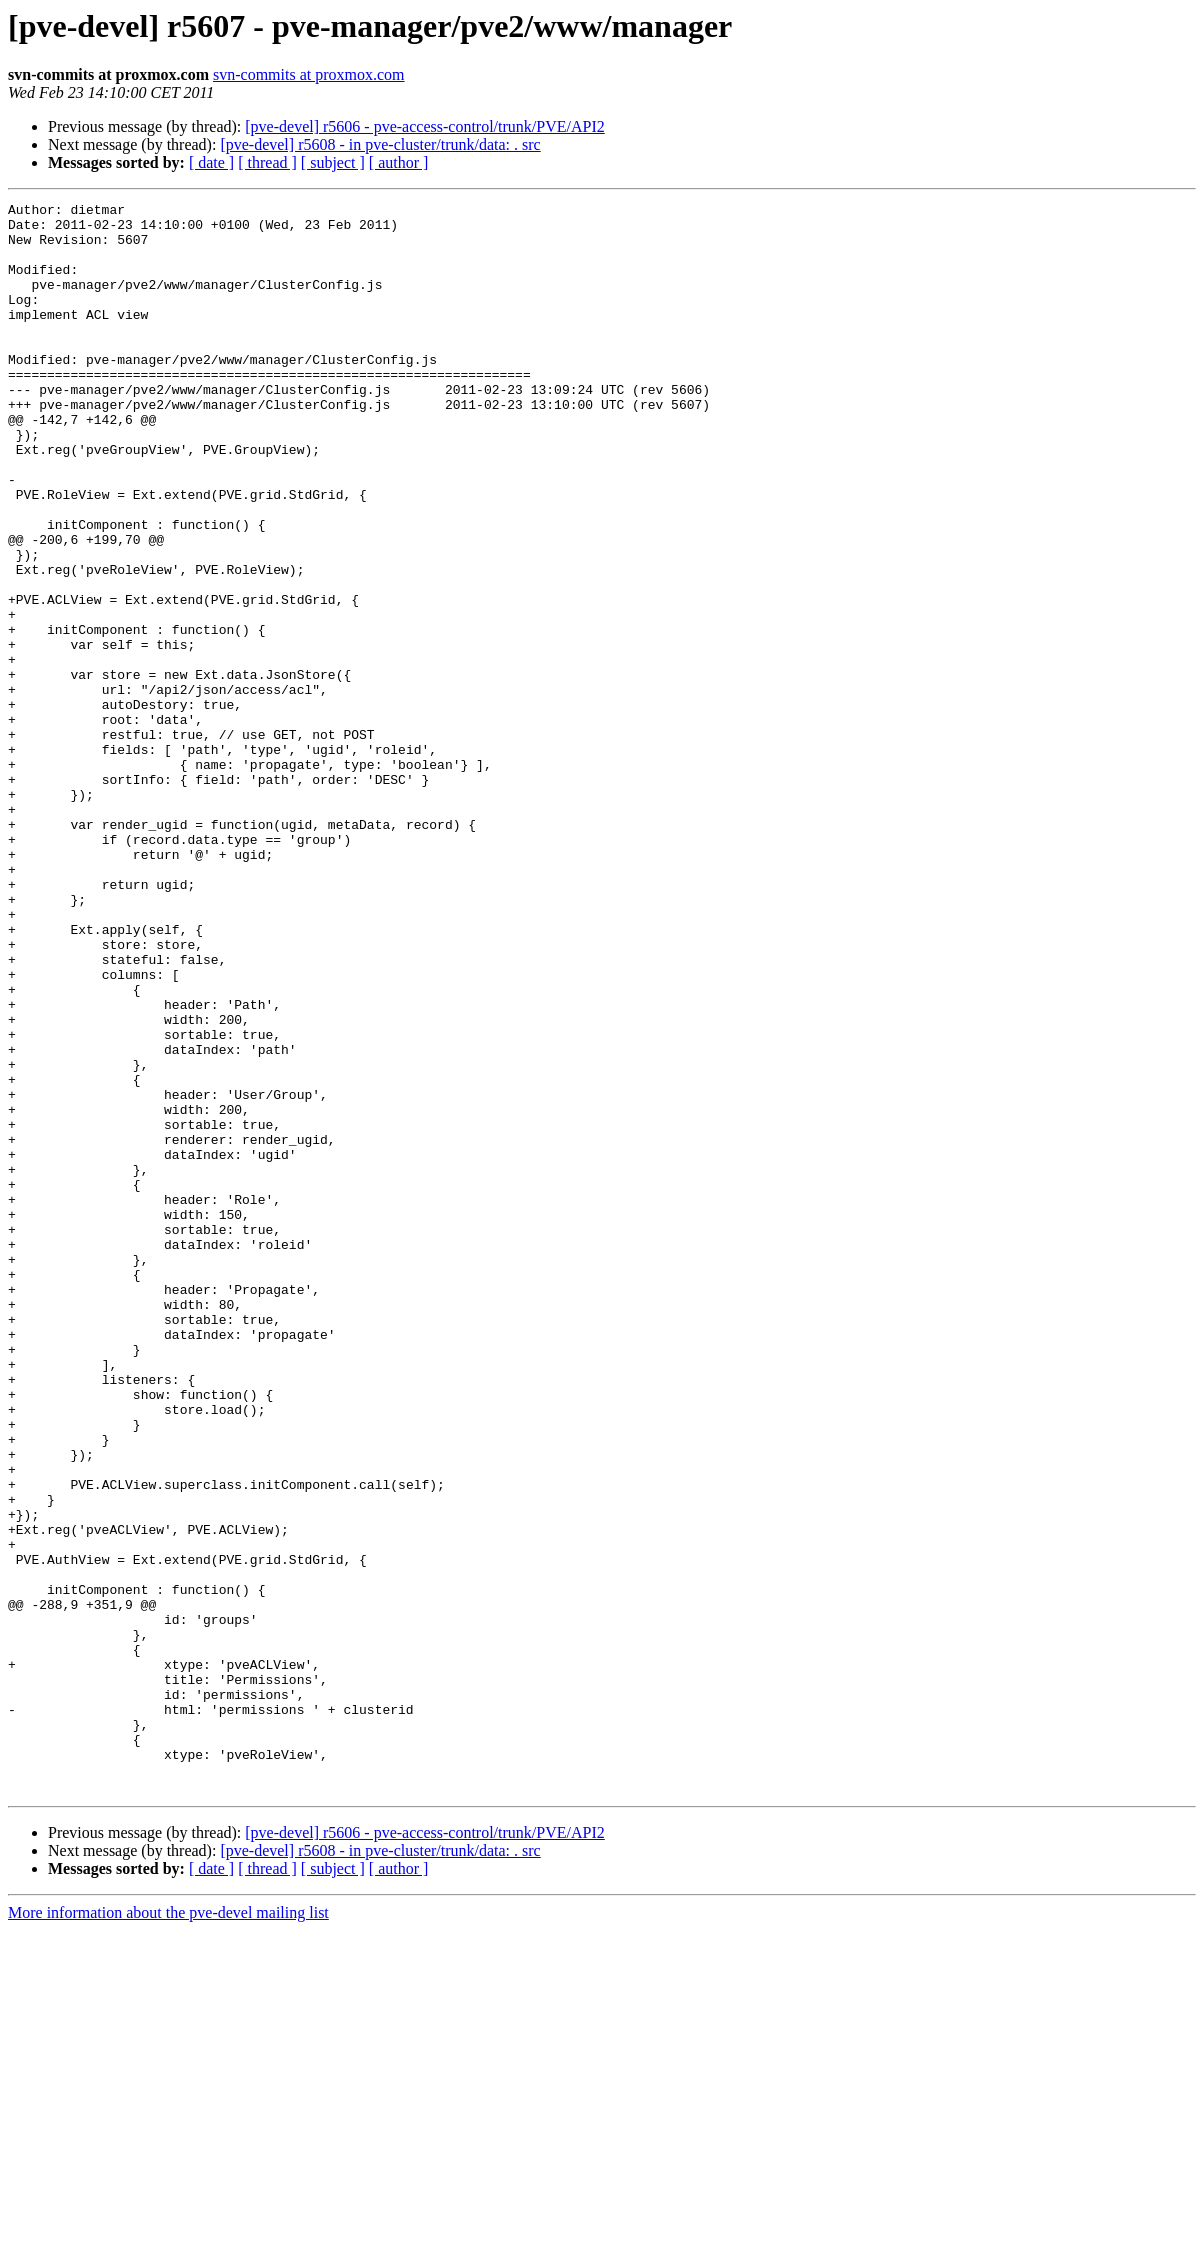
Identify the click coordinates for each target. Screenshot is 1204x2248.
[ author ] (399, 162)
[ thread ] (267, 162)
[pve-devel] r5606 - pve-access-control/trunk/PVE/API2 (424, 126)
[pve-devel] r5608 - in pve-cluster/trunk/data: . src (380, 144)
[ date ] (211, 162)
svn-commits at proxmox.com (309, 74)
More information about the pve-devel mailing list (168, 2230)
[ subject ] (333, 162)
